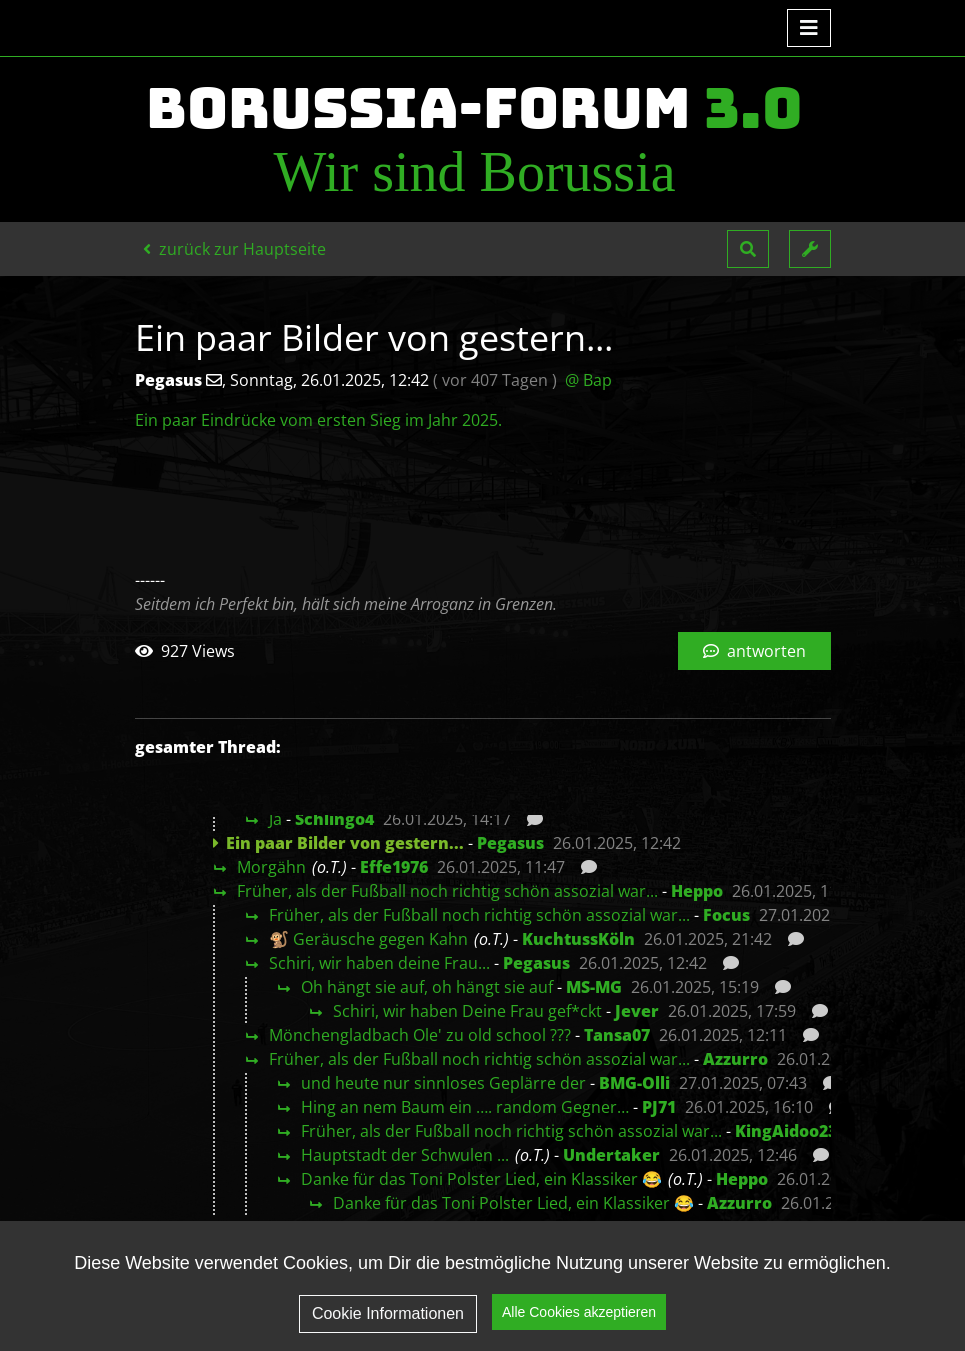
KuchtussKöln (578, 939)
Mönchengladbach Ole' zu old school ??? (420, 1035)
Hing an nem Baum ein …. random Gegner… (465, 1107)
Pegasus (510, 843)
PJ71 (659, 1107)
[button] (748, 249)
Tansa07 (617, 1035)
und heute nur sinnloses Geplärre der (443, 1083)
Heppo (697, 891)
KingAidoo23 (786, 1131)
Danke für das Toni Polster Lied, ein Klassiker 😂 (481, 1179)
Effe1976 (394, 867)
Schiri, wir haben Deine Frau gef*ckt (467, 1011)
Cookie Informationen (388, 1313)
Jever (637, 1011)
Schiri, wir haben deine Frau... (379, 963)
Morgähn (271, 867)
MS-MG (594, 987)
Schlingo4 (334, 819)
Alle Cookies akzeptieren (579, 1312)
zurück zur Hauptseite (234, 249)
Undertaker (611, 1155)
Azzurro (735, 1059)
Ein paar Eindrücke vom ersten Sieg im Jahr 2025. (318, 420)
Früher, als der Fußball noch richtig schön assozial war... (447, 891)
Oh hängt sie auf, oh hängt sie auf (427, 987)
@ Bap (588, 380)
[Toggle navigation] (809, 28)
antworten (754, 651)
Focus (726, 915)
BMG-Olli (634, 1083)
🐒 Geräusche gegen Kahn (368, 939)
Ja (275, 819)
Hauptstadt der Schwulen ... (405, 1155)
